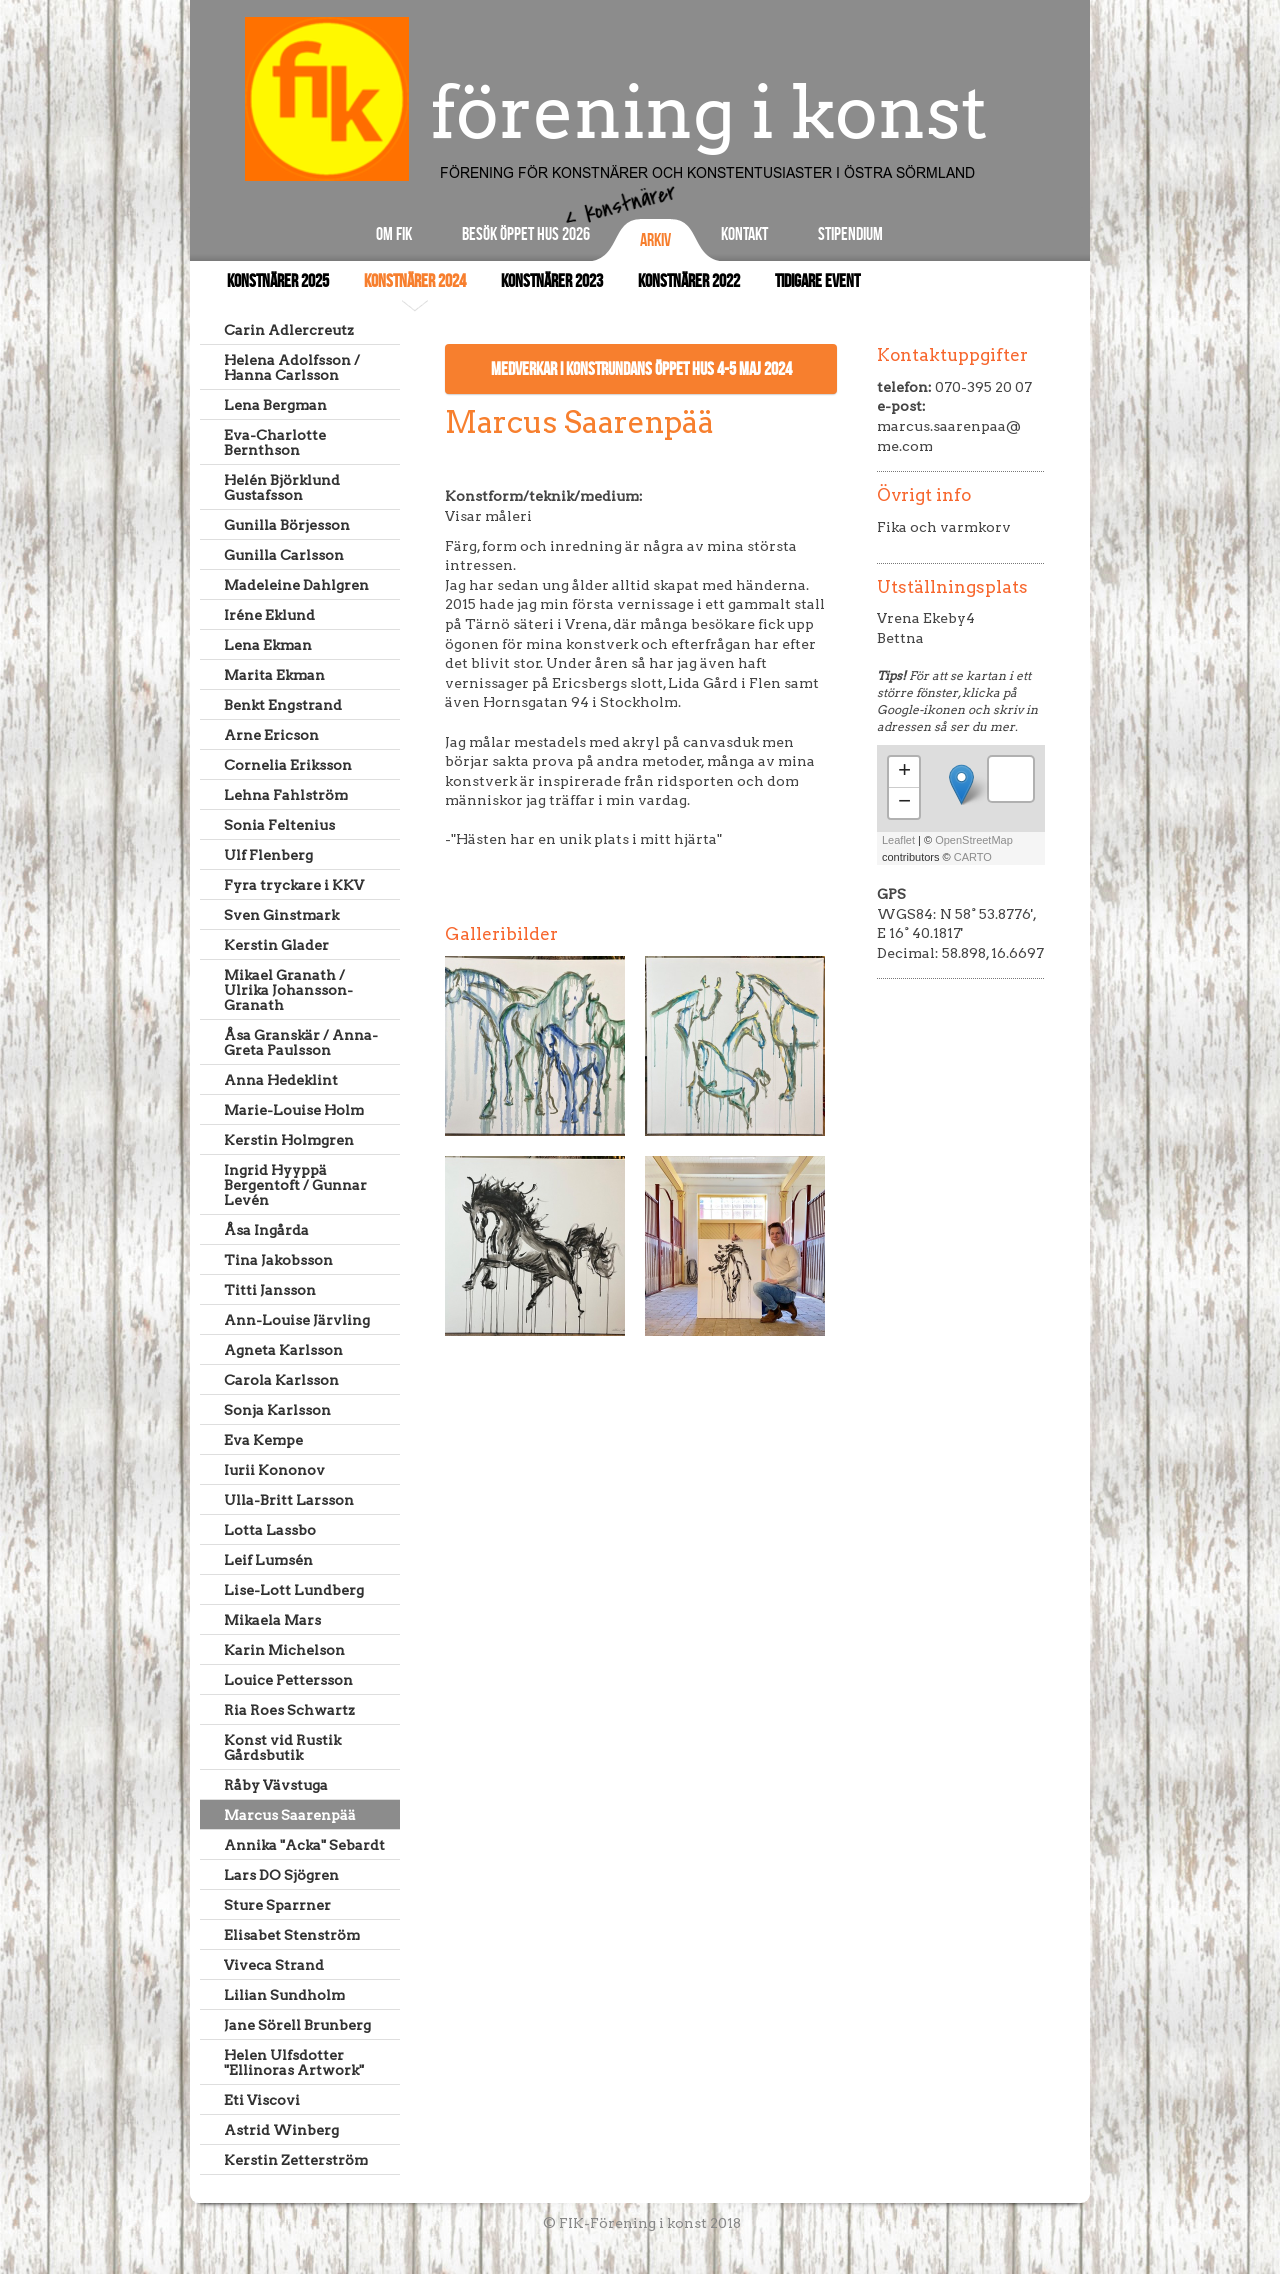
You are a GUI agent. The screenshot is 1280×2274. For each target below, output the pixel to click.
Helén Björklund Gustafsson (282, 487)
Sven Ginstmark (281, 915)
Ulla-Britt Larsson (289, 1500)
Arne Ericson (271, 735)
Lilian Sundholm (284, 1995)
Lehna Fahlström (286, 795)
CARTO (973, 857)
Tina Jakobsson (278, 1260)
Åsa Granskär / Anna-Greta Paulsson (301, 1042)
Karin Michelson (284, 1650)
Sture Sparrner (277, 1905)
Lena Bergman (275, 405)
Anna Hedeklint (281, 1080)
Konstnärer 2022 (689, 281)
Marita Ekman (274, 675)
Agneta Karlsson (283, 1350)
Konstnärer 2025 (278, 281)
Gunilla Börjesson (287, 525)
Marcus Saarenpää (290, 1815)
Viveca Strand (274, 1965)
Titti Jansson (270, 1290)
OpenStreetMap (974, 840)
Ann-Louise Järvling (297, 1320)
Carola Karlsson (281, 1380)
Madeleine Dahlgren (296, 585)
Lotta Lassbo (270, 1530)
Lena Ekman (268, 645)
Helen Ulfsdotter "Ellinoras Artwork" (294, 2062)
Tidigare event (817, 281)
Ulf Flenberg (268, 855)
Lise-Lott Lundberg (294, 1590)
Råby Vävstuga (276, 1785)
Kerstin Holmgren (289, 1140)
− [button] (904, 803)
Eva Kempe (263, 1440)
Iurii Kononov (274, 1470)
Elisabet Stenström (292, 1935)
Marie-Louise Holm (294, 1110)
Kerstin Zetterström (296, 2160)
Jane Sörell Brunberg (297, 2025)
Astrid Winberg (281, 2130)
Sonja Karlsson (277, 1410)
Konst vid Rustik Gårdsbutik (282, 1747)
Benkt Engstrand (283, 705)
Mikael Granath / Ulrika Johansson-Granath (288, 990)
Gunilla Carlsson (284, 555)
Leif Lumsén (268, 1560)
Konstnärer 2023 (552, 281)
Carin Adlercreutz (289, 330)
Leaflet (898, 840)
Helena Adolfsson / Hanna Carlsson (292, 367)
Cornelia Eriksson (288, 765)
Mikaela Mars (272, 1620)
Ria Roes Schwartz (289, 1710)
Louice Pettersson (288, 1680)
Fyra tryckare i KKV (294, 885)
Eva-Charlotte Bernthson (275, 442)
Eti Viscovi (262, 2100)
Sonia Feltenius (279, 825)
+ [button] (904, 772)
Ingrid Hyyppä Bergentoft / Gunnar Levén (295, 1185)
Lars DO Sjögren (281, 1875)
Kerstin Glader (276, 945)
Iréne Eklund (269, 615)
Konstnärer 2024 (415, 281)
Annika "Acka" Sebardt (304, 1845)
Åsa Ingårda (266, 1230)
